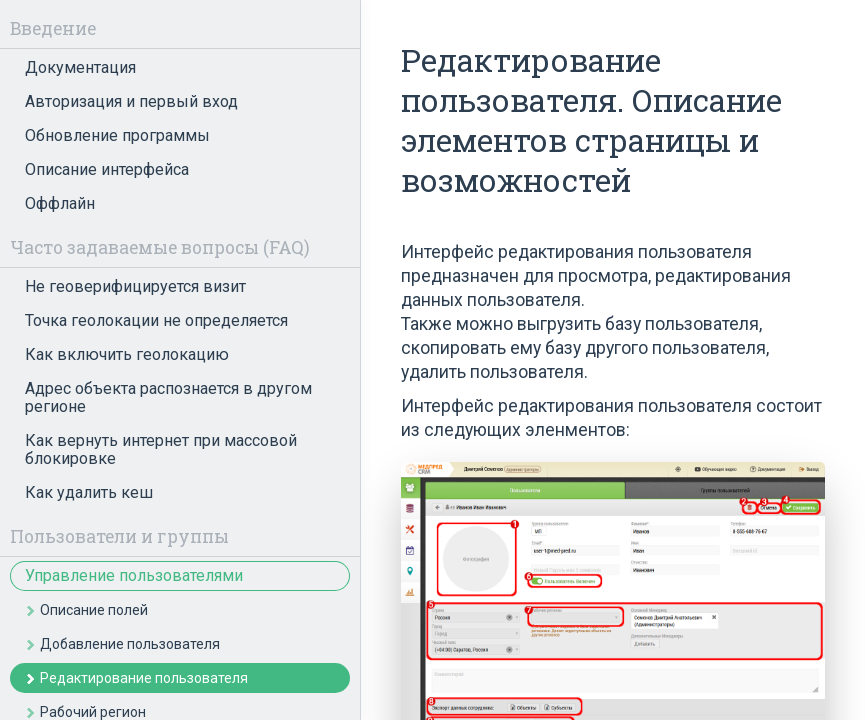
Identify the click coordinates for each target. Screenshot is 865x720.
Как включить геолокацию (127, 354)
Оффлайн (60, 203)
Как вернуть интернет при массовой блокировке (161, 449)
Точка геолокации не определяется (156, 320)
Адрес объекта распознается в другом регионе (168, 397)
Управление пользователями (134, 575)
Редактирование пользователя (144, 678)
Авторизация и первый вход (131, 101)
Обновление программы (117, 135)
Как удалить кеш (89, 492)
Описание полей (94, 610)
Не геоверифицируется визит (135, 286)
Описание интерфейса (107, 169)
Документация (80, 67)
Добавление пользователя (130, 644)
